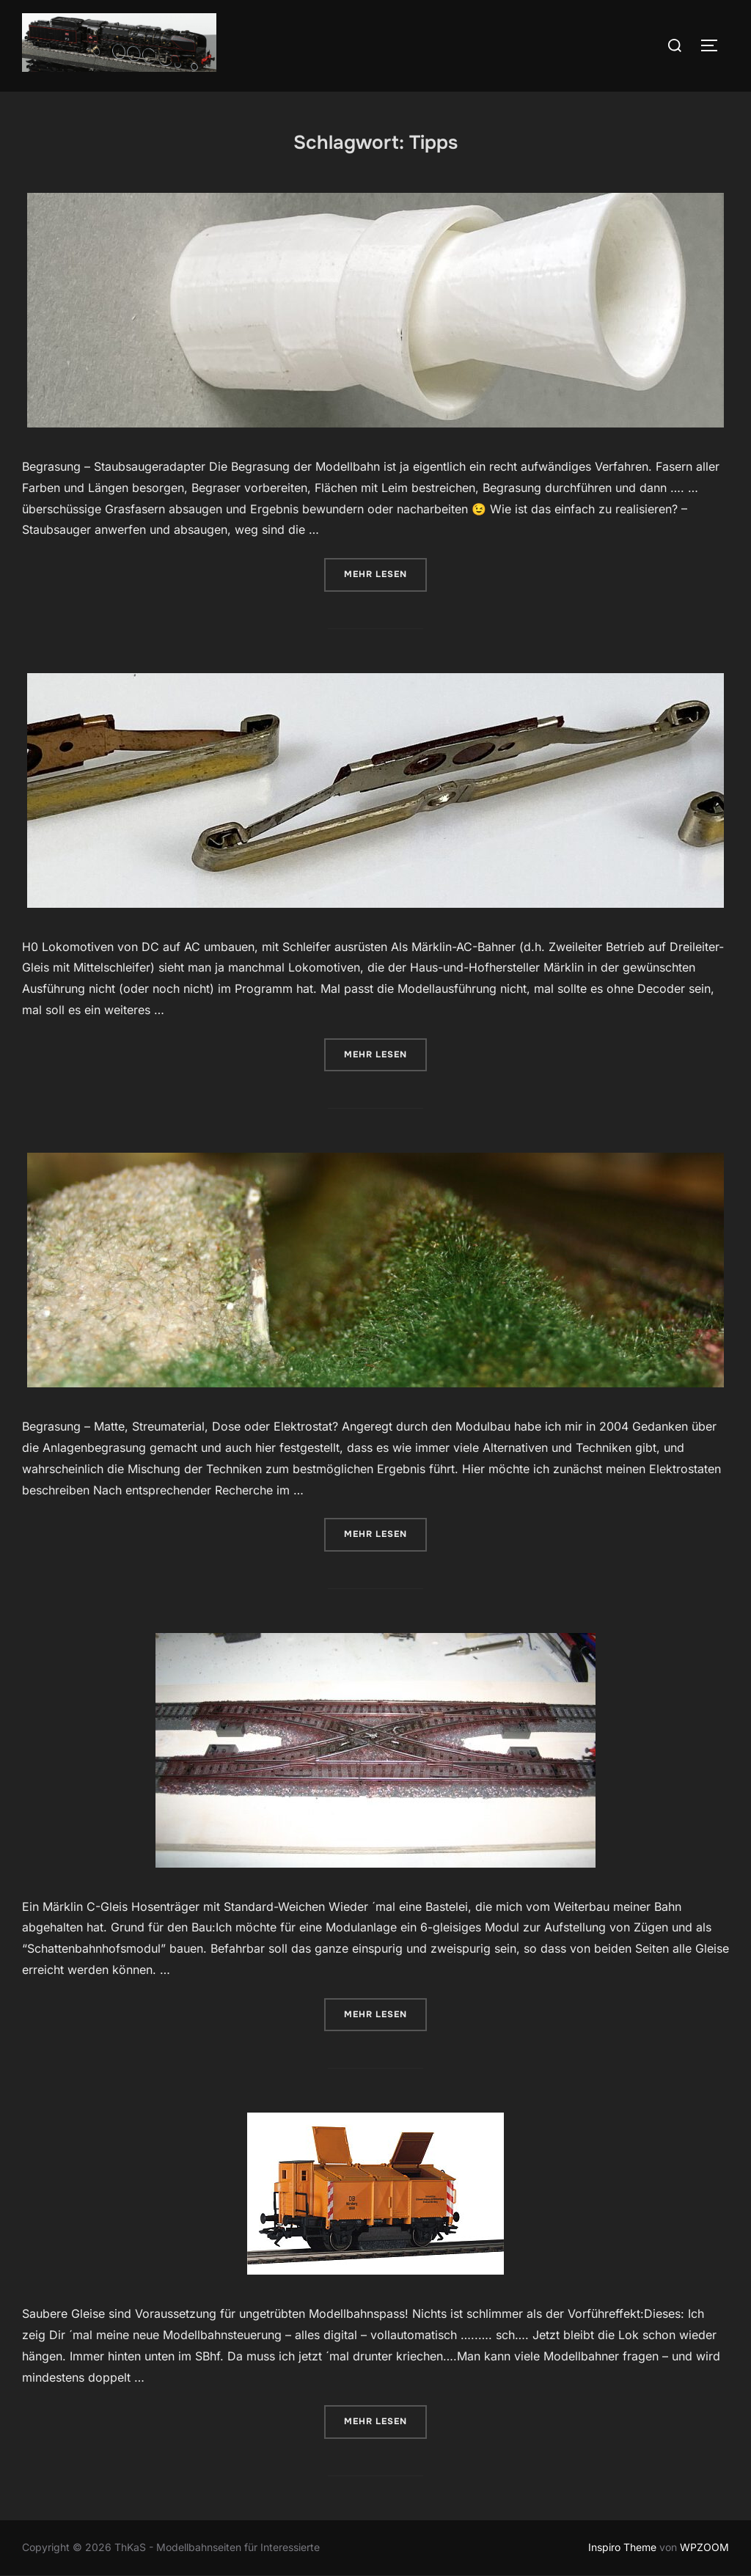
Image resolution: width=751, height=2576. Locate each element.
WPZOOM (704, 2547)
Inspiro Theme (622, 2547)
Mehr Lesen (385, 573)
